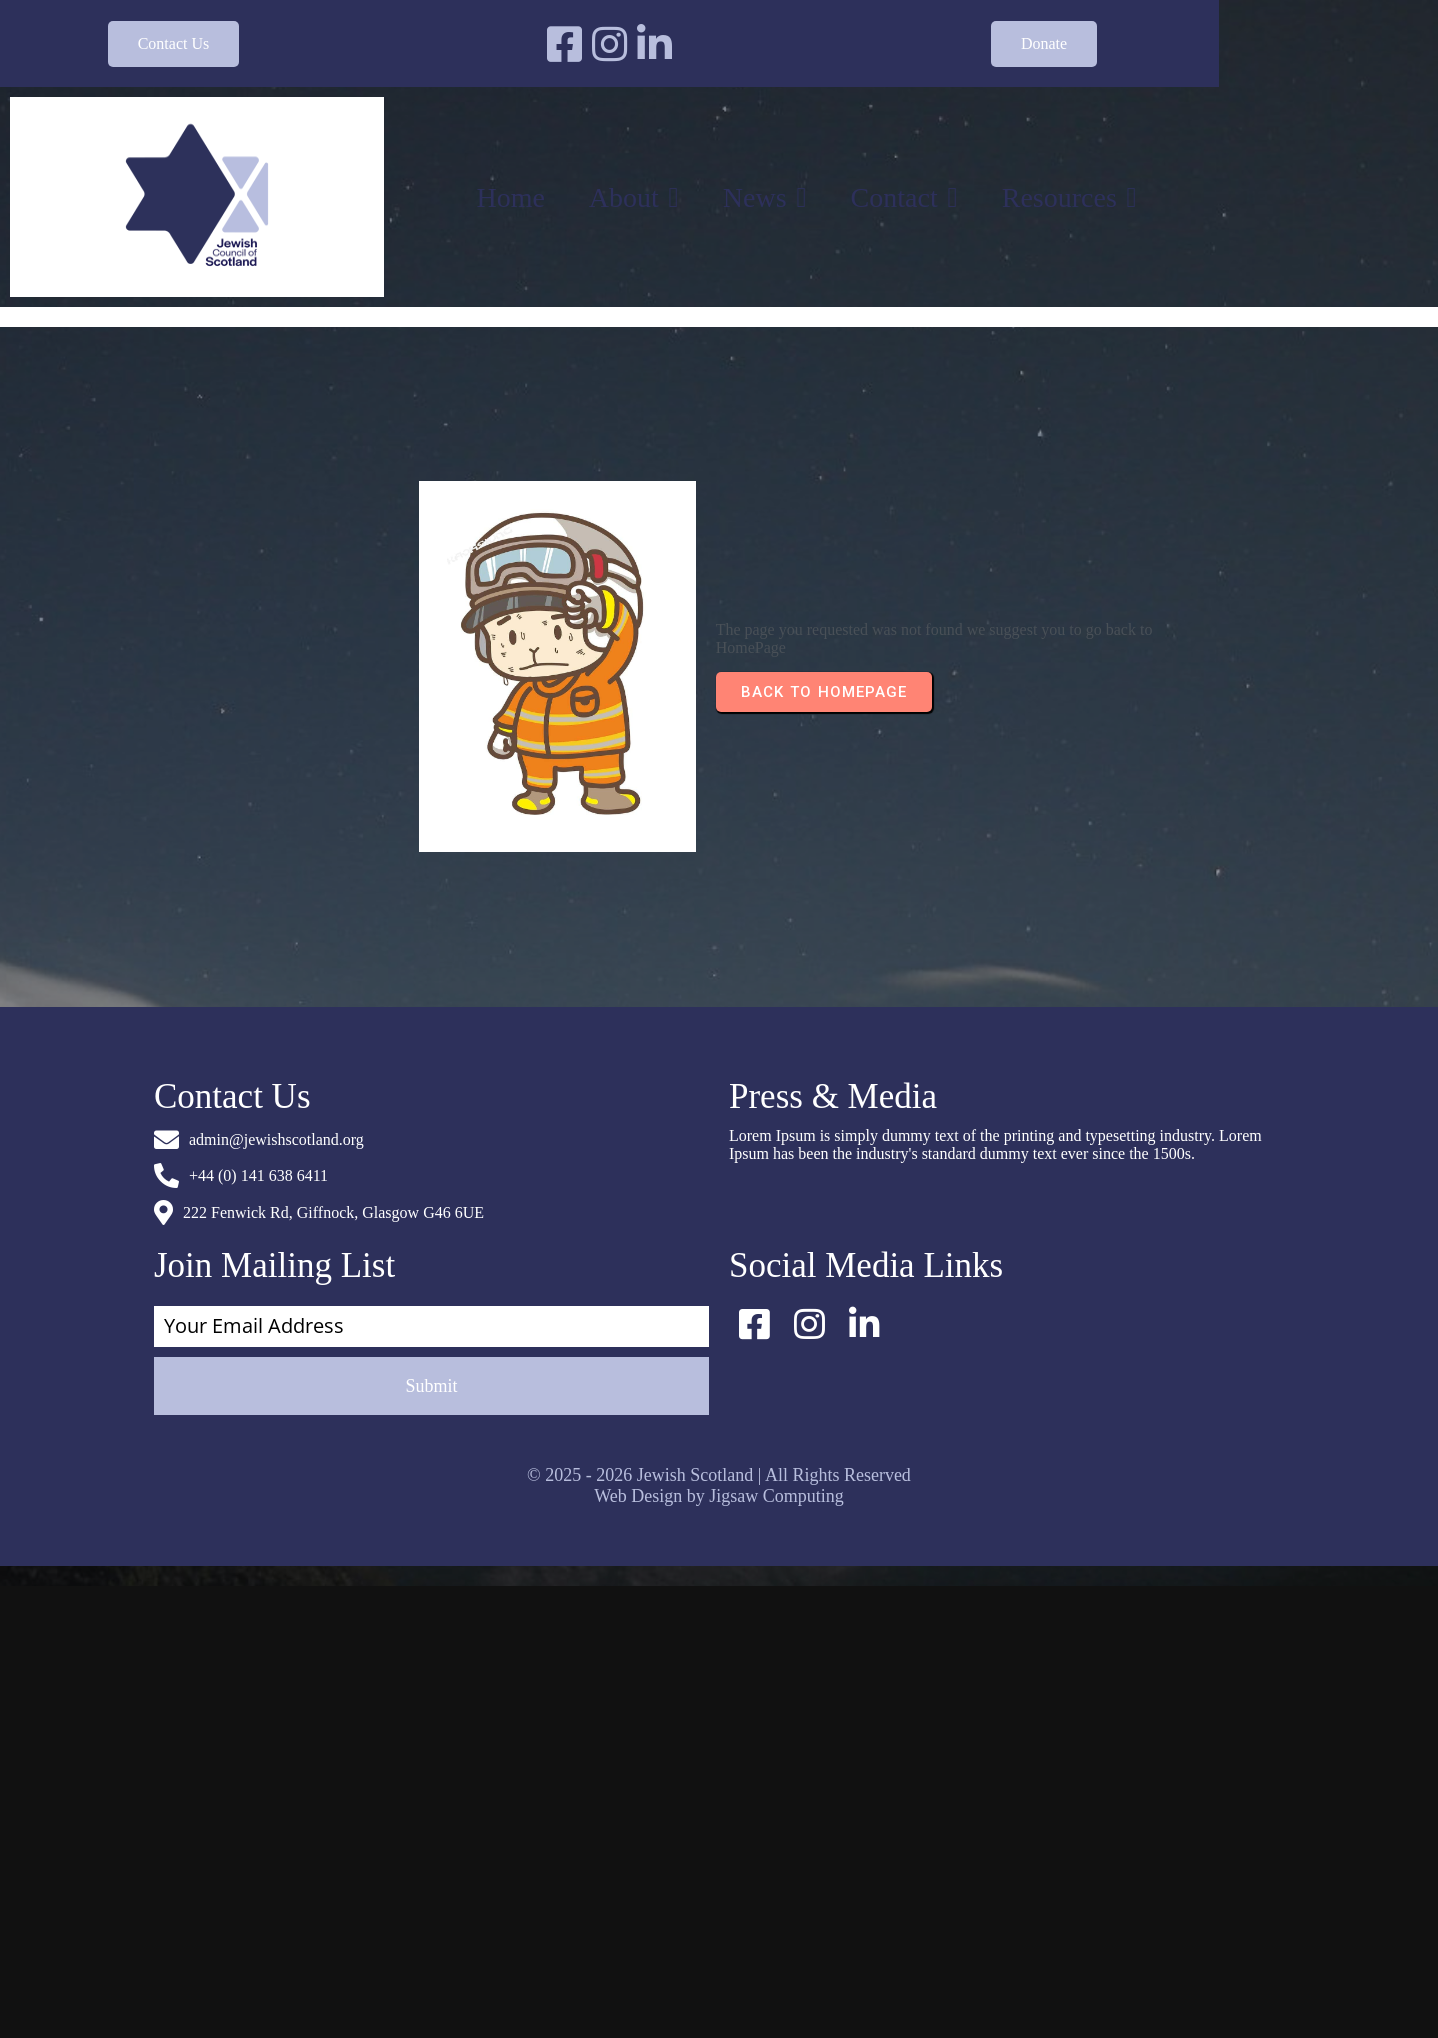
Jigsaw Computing (776, 1228)
